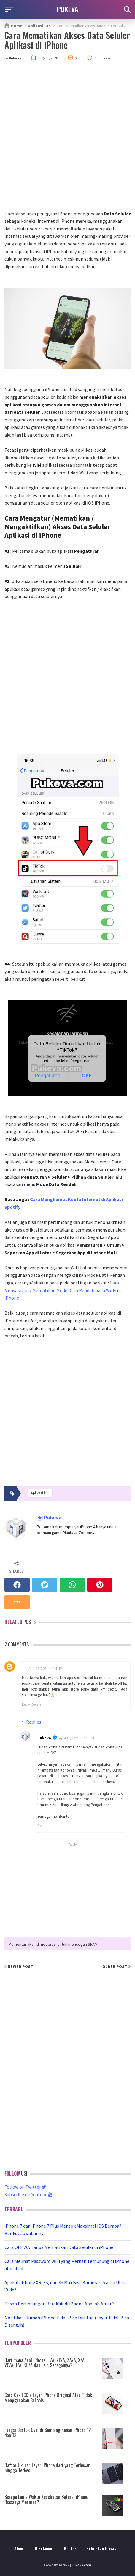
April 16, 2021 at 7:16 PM (76, 1738)
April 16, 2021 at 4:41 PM (45, 1668)
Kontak (70, 2548)
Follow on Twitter (25, 2187)
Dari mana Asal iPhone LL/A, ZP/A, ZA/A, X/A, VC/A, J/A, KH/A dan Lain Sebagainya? (44, 2363)
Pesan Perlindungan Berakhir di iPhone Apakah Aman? (59, 2304)
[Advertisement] (67, 139)
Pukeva (52, 1518)
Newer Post (18, 1966)
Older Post (116, 1966)
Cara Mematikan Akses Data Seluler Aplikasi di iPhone (67, 39)
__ (24, 1668)
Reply (26, 1704)
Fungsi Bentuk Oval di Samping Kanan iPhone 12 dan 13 (47, 2432)
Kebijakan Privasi (101, 2548)
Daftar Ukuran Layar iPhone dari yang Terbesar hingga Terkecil (47, 2468)
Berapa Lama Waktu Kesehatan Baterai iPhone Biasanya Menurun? (46, 2499)
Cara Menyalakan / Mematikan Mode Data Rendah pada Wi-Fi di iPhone (62, 1290)
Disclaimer (44, 2548)
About (19, 2548)
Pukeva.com (81, 2565)
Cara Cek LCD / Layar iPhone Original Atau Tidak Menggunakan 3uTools (48, 2397)
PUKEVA (67, 9)
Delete (36, 1704)
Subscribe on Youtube (28, 2194)
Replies (33, 1722)
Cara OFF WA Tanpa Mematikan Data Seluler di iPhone (58, 2247)
